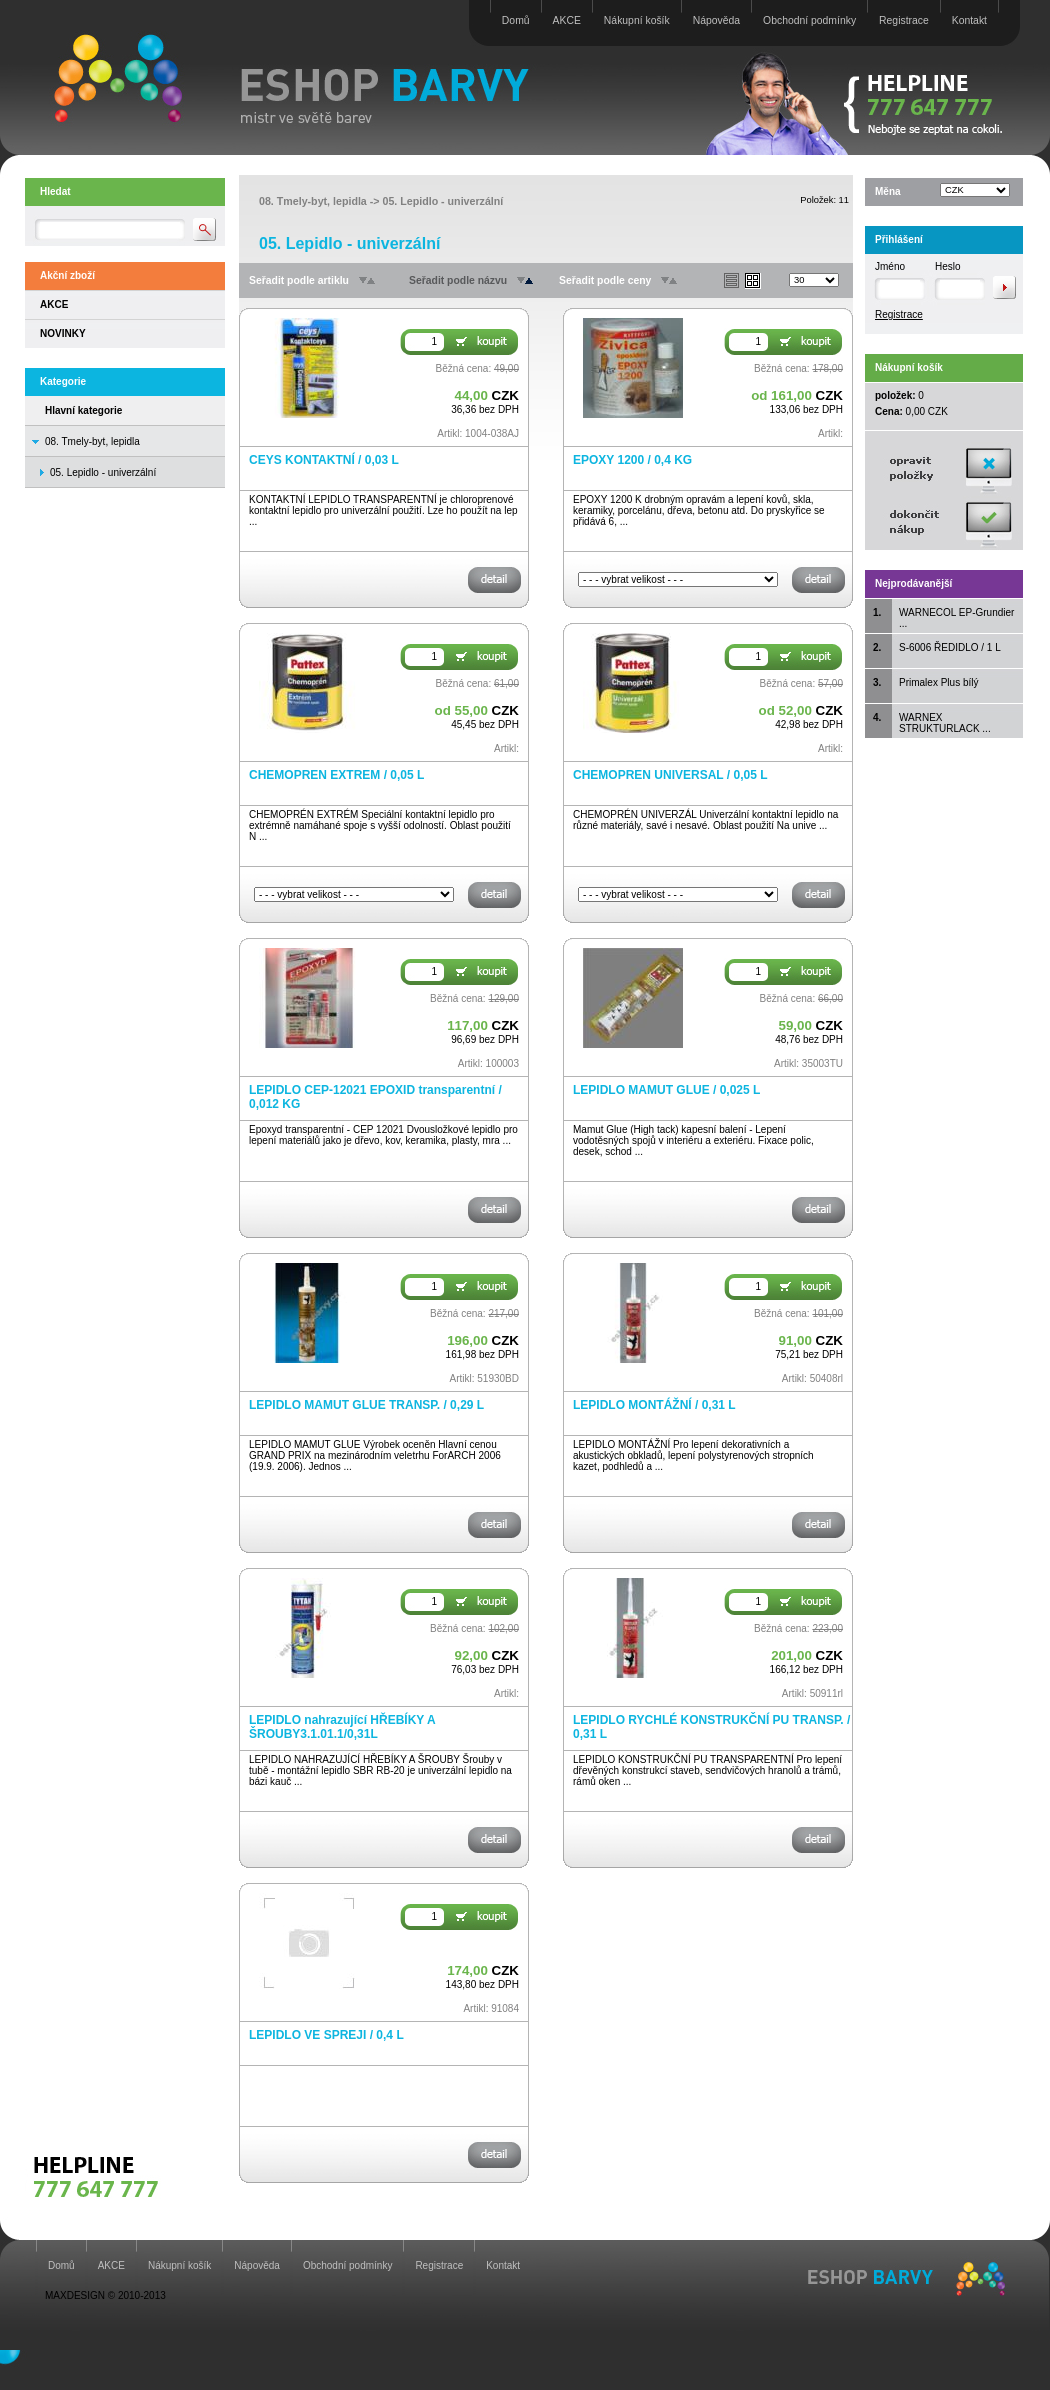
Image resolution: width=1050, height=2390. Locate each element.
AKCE (567, 20)
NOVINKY (63, 333)
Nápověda (716, 20)
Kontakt (969, 20)
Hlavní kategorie (83, 410)
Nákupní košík (637, 20)
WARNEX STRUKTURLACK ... (945, 723)
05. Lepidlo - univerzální (442, 201)
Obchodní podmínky (809, 20)
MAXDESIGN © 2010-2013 (105, 2295)
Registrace (904, 20)
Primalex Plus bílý (938, 682)
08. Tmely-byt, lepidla (92, 441)
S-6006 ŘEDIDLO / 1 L (950, 647)
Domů (516, 20)
